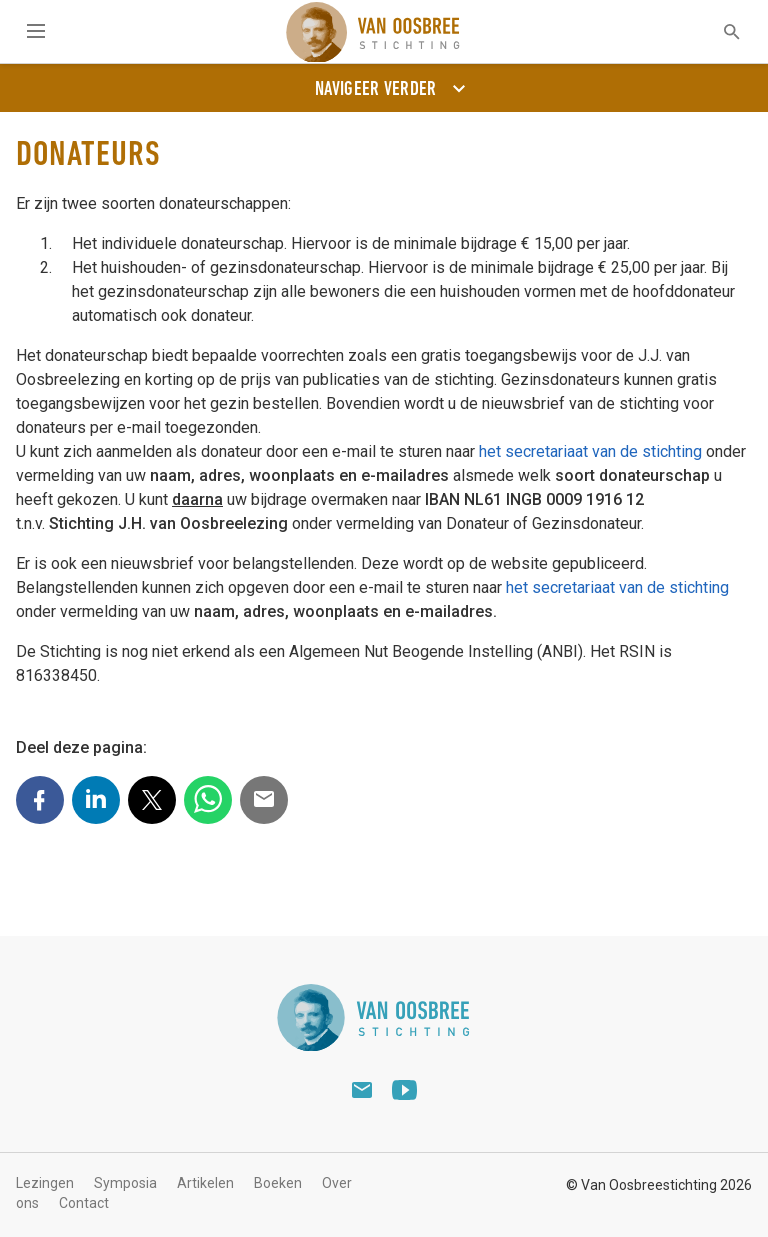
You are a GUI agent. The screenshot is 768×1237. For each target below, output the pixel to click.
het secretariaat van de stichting (590, 451)
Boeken (278, 1183)
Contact (84, 1203)
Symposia (125, 1183)
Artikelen (205, 1183)
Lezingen (45, 1183)
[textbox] (719, 32)
